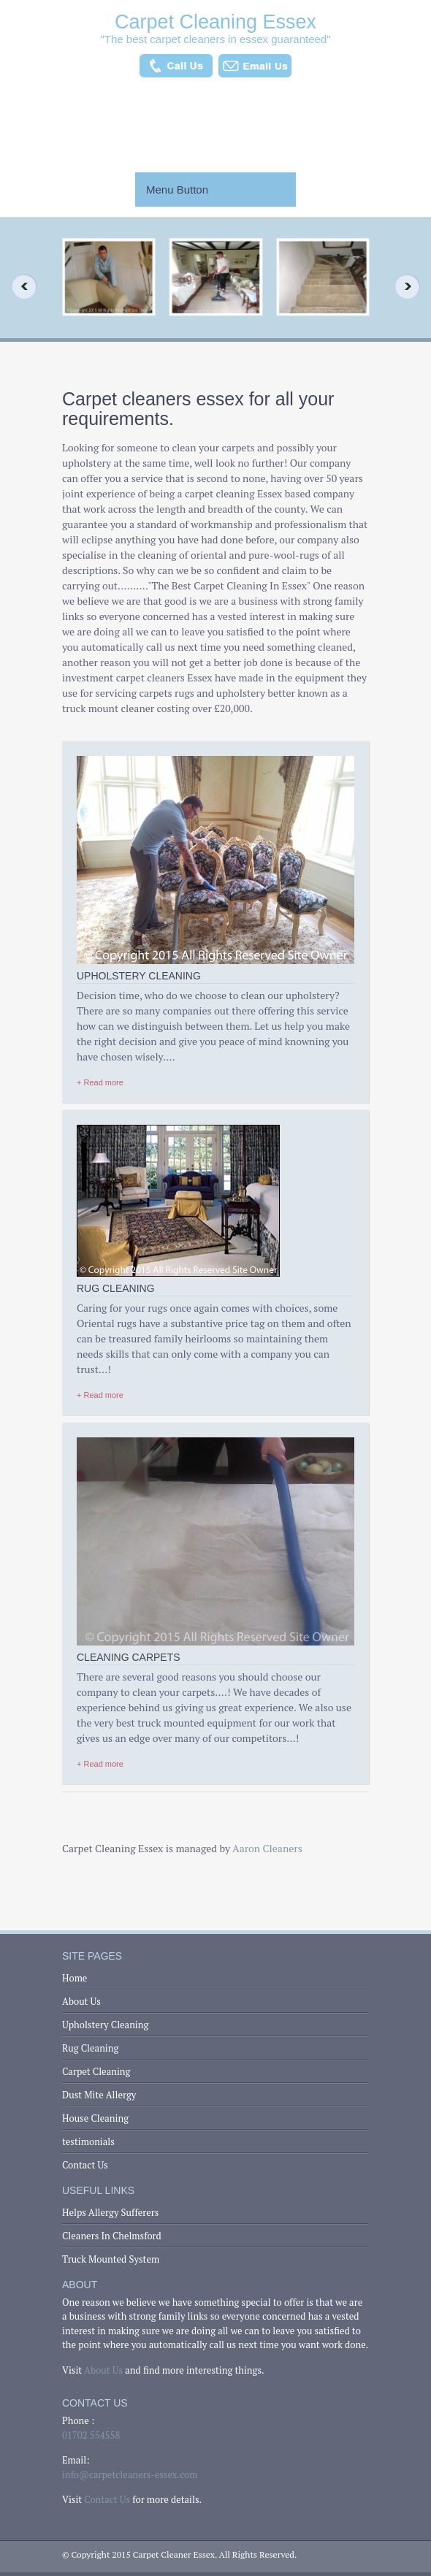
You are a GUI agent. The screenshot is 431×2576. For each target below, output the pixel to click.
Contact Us (85, 2164)
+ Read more (100, 1082)
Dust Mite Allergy (99, 2094)
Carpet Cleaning (96, 2071)
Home (74, 1977)
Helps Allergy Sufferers (110, 2212)
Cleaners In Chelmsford (111, 2235)
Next (412, 286)
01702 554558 (91, 2435)
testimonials (88, 2141)
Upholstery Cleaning (105, 2024)
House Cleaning (95, 2118)
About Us (81, 2001)
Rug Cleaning (90, 2048)
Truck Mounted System (110, 2259)
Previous (19, 286)
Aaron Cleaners (267, 1848)
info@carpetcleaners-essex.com (129, 2474)
